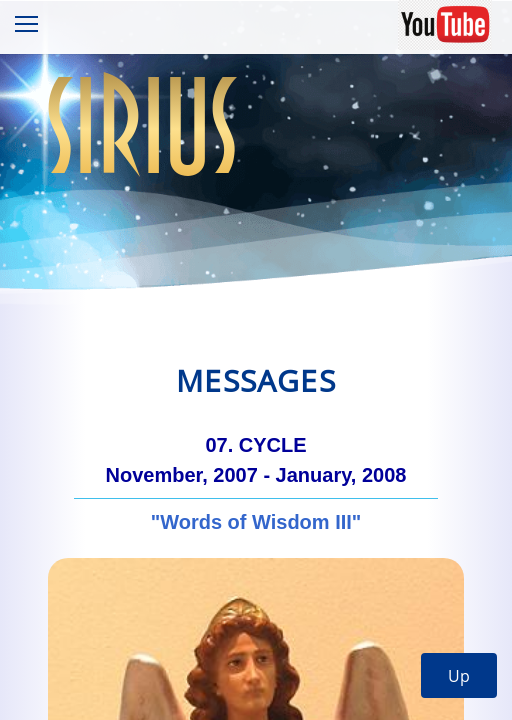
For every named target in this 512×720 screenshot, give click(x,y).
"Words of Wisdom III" (256, 522)
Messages (256, 380)
